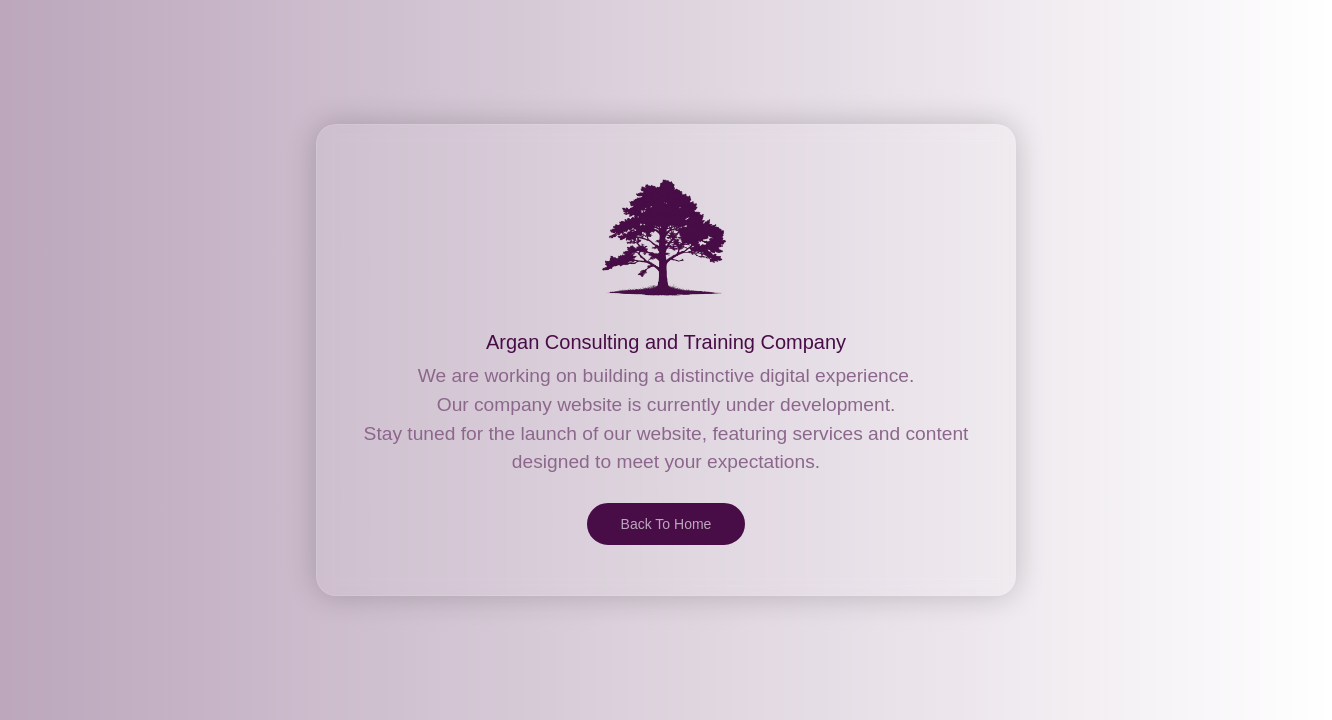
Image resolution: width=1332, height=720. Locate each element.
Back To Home (666, 524)
